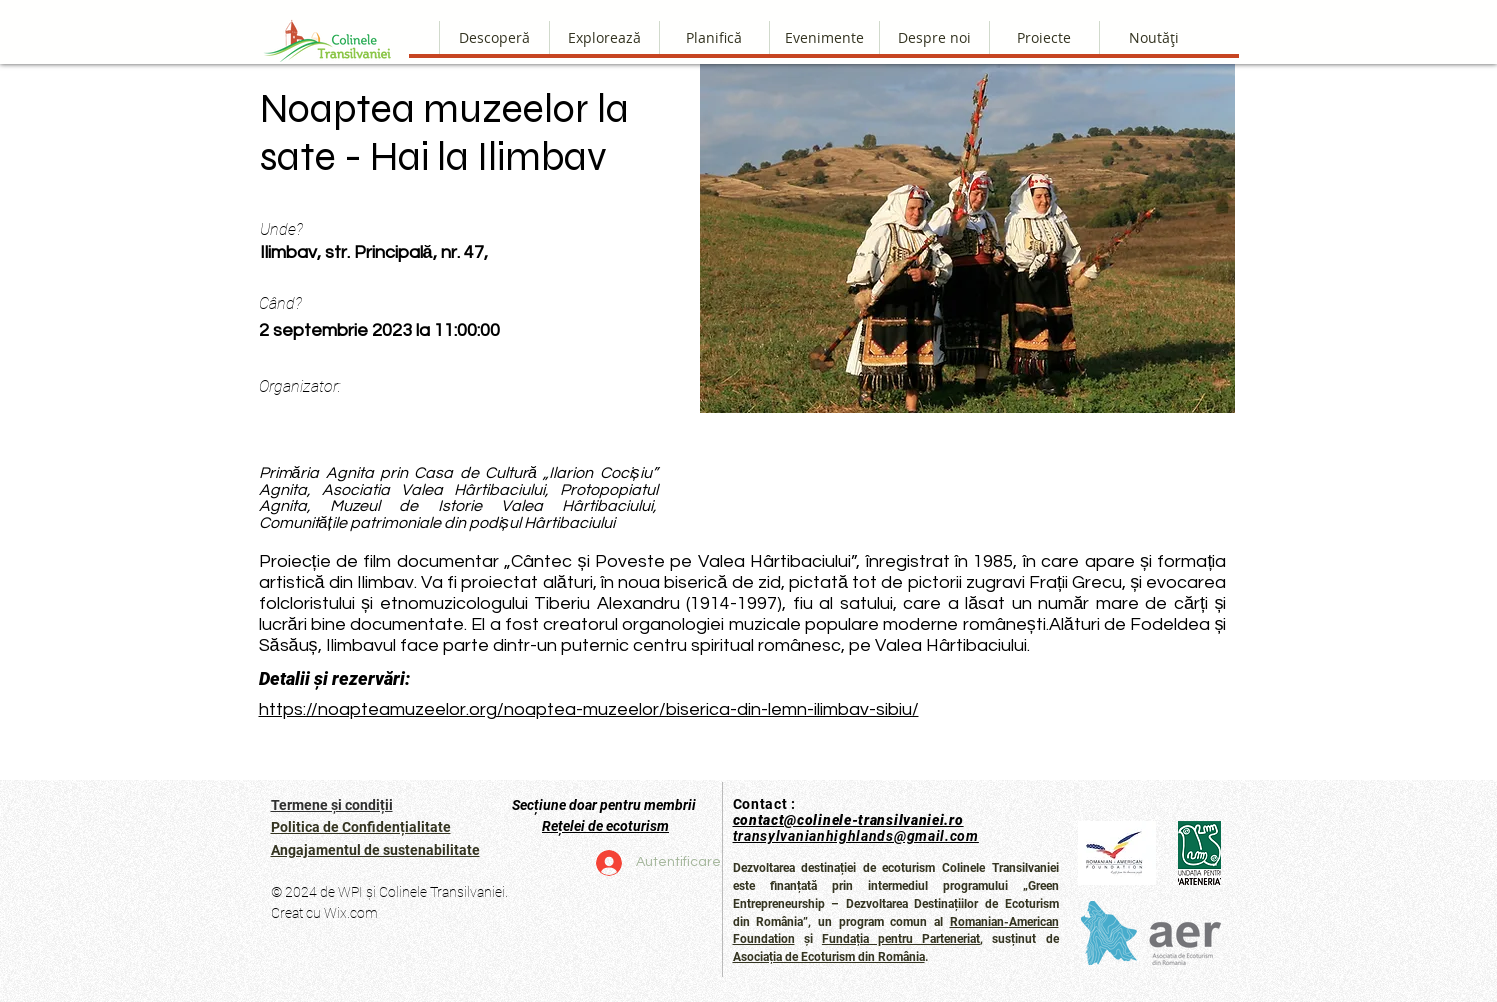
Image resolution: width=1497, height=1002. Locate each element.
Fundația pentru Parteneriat (901, 939)
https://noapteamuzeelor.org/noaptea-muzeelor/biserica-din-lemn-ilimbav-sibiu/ (589, 709)
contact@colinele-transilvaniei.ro (848, 820)
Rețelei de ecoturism (605, 826)
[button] (934, 37)
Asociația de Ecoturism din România (829, 957)
